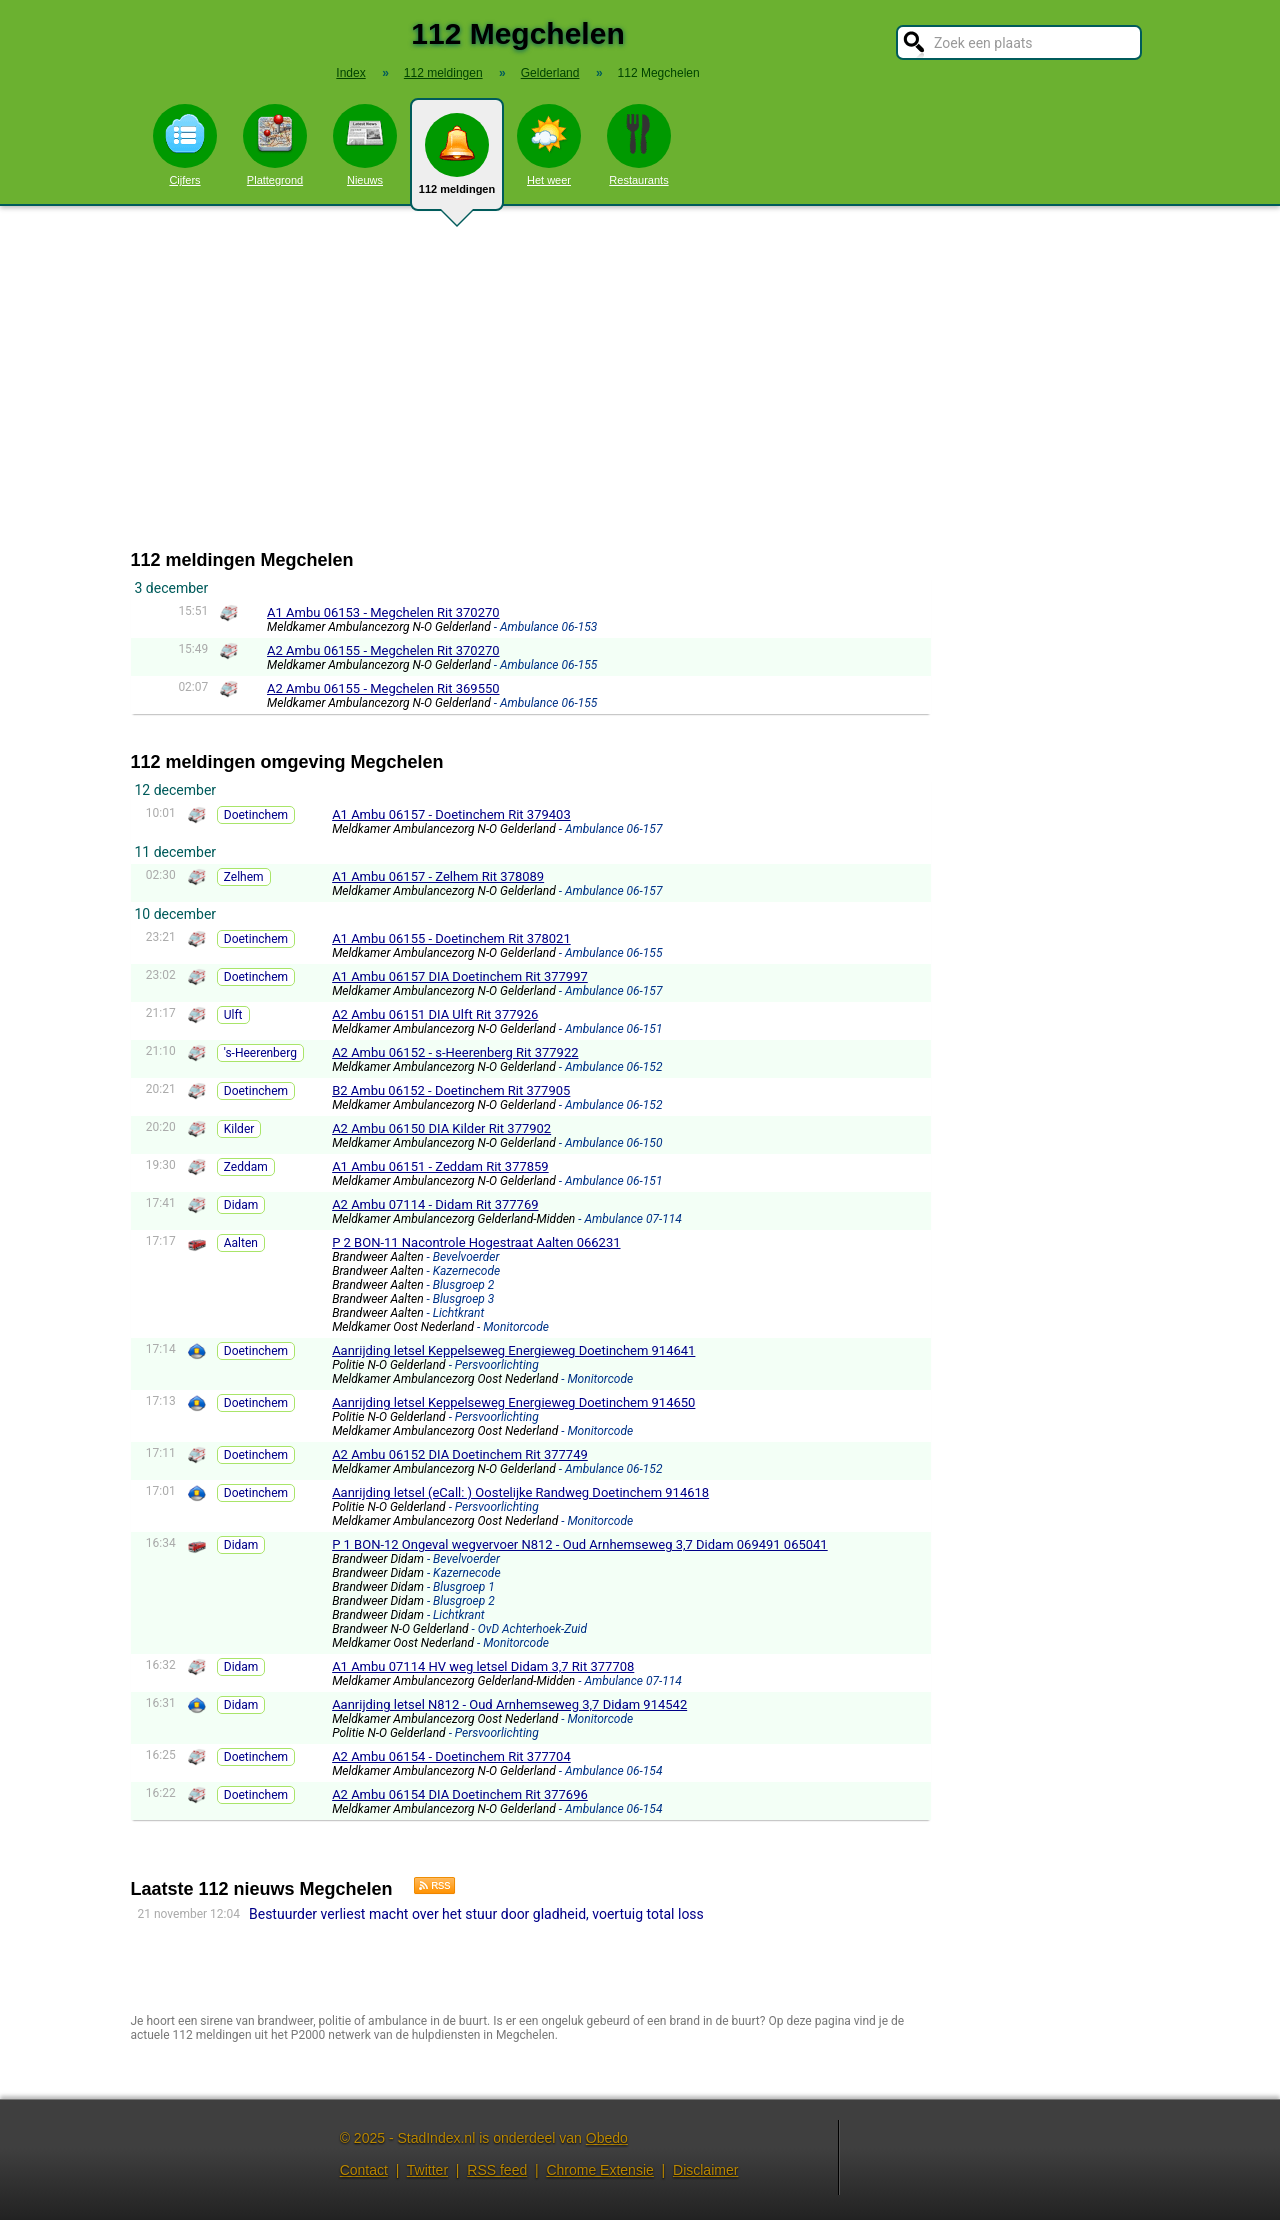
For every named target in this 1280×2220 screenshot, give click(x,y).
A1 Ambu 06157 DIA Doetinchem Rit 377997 (460, 976)
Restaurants (639, 145)
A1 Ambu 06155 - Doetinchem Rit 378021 (451, 938)
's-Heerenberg (260, 1053)
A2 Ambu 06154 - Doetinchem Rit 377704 (451, 1756)
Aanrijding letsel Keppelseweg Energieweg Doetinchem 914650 (513, 1402)
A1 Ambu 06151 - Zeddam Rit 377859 (440, 1166)
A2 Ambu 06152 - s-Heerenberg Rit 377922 (455, 1052)
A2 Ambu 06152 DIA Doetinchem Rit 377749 (460, 1454)
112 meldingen (457, 162)
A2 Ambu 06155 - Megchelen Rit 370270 (383, 650)
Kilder (239, 1129)
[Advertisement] (640, 378)
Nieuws (365, 145)
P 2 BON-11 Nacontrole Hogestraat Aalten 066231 (476, 1242)
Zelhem (244, 877)
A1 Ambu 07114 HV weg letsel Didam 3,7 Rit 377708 (483, 1666)
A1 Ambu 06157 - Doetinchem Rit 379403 (451, 814)
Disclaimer (705, 2170)
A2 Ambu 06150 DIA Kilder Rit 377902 (441, 1128)
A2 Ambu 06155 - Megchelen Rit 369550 (383, 688)
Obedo (607, 2138)
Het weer (549, 145)
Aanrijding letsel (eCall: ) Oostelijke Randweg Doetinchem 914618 (520, 1492)
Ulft (233, 1015)
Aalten (241, 1243)
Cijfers (185, 145)
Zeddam (246, 1167)
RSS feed (497, 2170)
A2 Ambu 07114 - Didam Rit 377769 (435, 1204)
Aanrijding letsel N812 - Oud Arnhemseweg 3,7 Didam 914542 (509, 1704)
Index (350, 73)
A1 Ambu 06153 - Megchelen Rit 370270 (383, 612)
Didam (241, 1205)
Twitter (427, 2170)
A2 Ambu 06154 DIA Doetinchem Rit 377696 (460, 1794)
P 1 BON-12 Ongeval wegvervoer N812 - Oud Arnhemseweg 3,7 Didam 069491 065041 (580, 1544)
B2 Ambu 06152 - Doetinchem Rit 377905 (451, 1090)
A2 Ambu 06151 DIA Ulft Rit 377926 (435, 1014)
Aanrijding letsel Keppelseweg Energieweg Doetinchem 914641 (513, 1350)
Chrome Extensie (599, 2170)
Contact (364, 2170)
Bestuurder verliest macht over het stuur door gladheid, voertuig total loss (476, 1914)
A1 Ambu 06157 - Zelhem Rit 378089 (438, 876)
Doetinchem (256, 815)
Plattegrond (275, 145)
